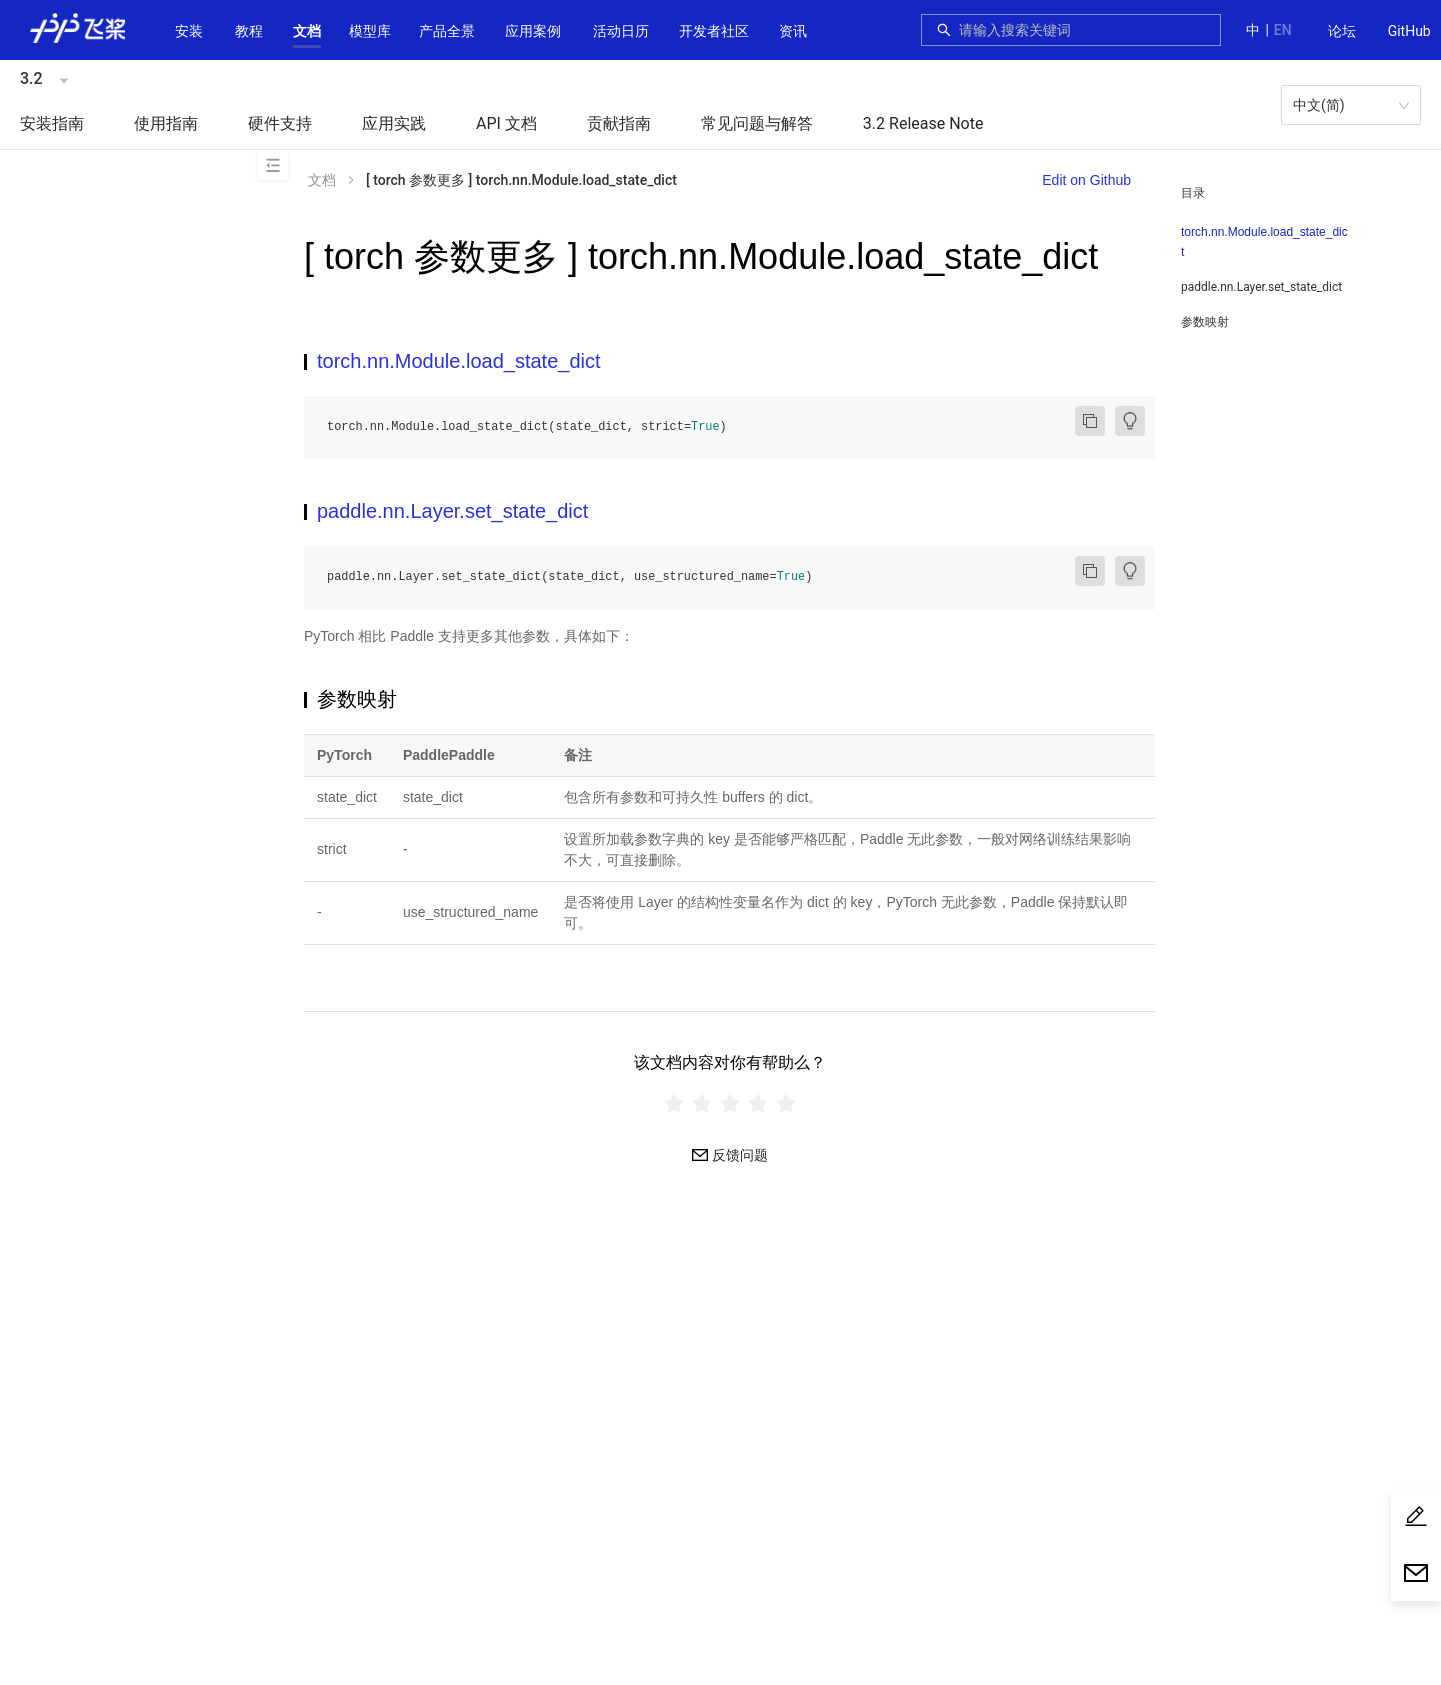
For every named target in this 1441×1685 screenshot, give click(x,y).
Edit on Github (1086, 180)
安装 (189, 31)
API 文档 (506, 123)
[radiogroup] (729, 1103)
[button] (307, 31)
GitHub (1409, 31)
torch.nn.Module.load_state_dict (1264, 242)
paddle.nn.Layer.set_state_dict (1261, 287)
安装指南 (52, 123)
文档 (307, 31)
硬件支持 (280, 123)
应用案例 (533, 31)
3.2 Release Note (923, 123)
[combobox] (1084, 30)
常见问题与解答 (757, 123)
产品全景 (447, 31)
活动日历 (621, 31)
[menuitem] (1342, 32)
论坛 (1342, 31)
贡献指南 (619, 123)
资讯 (793, 31)
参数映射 (1205, 322)
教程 (249, 31)
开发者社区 (714, 31)
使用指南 (166, 123)
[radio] (674, 1103)
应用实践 (394, 123)
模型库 (370, 31)
